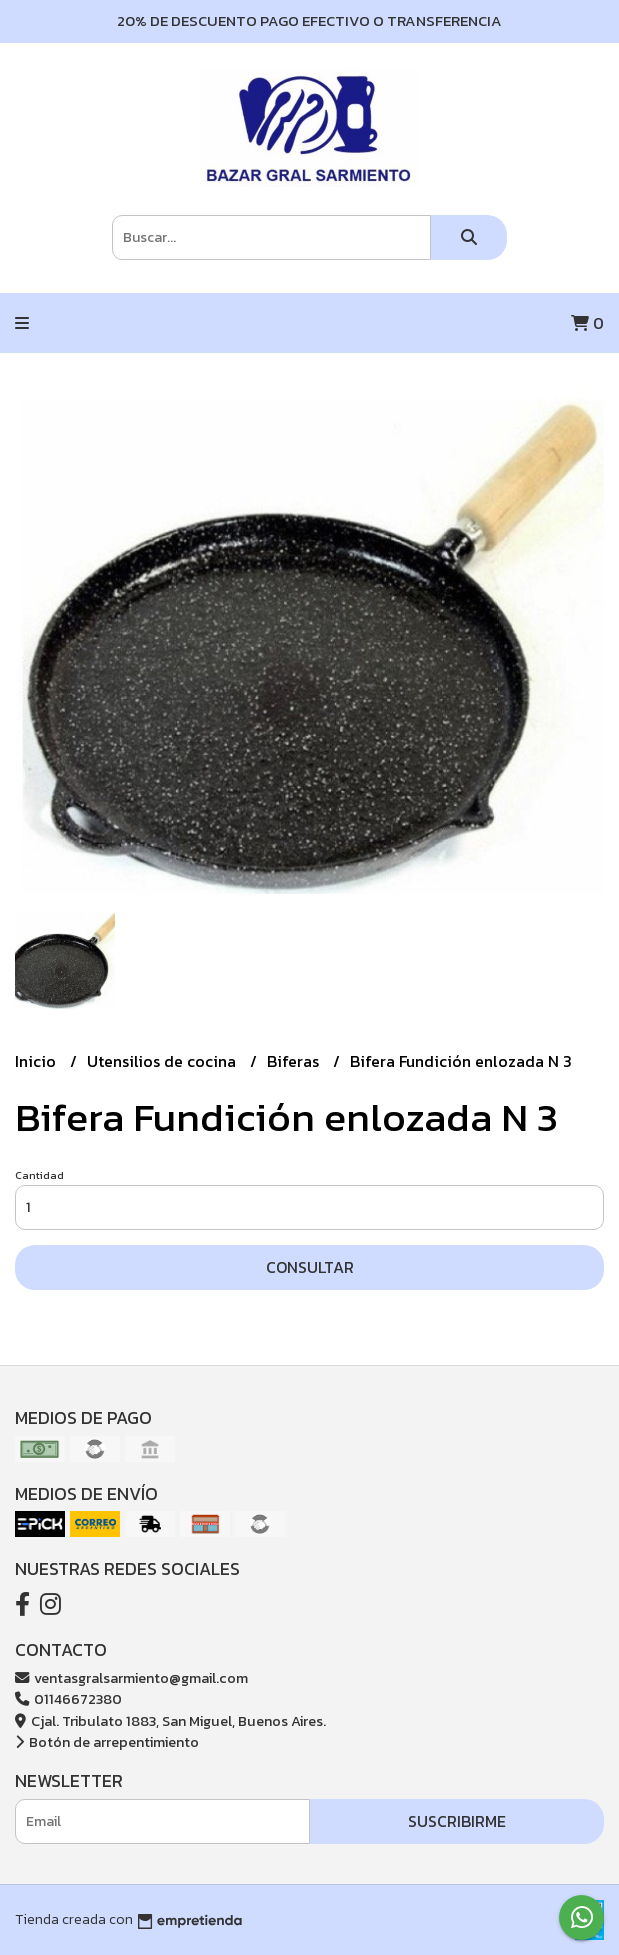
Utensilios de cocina (163, 1061)
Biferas (295, 1061)
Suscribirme (457, 1821)
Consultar (310, 1267)
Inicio (37, 1061)
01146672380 (68, 1699)
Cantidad (39, 1175)
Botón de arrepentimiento (107, 1742)
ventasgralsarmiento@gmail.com (131, 1678)
